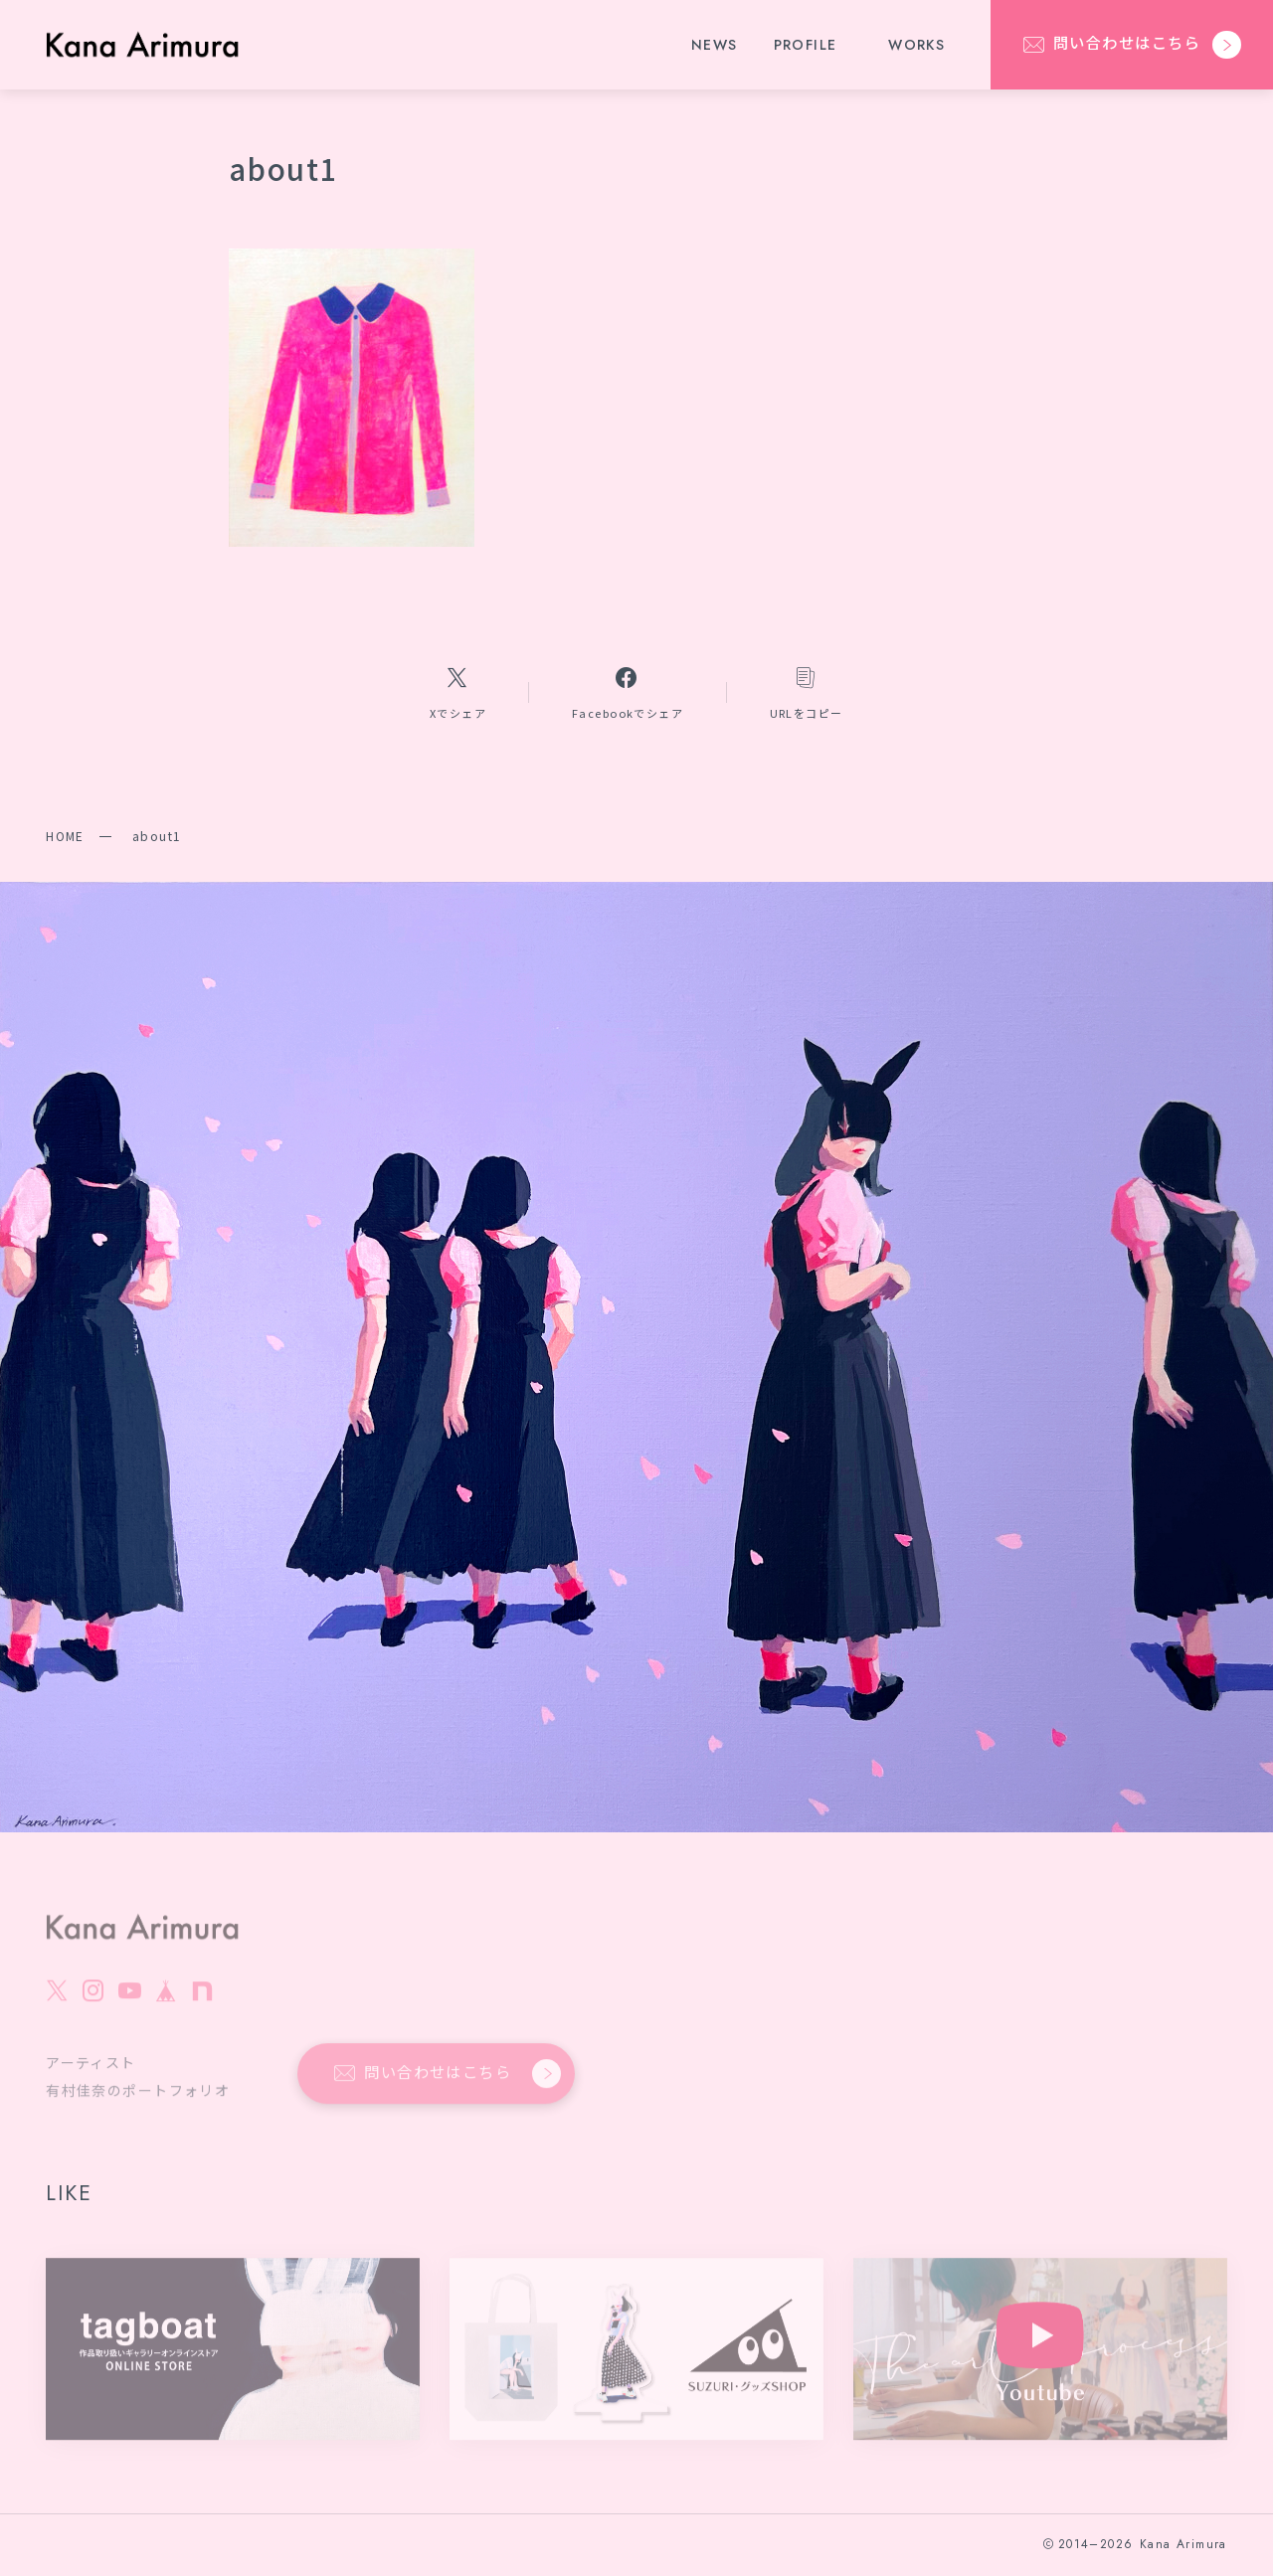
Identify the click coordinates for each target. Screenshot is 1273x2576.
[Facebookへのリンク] (627, 691)
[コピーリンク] (806, 691)
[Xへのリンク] (457, 691)
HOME (65, 835)
